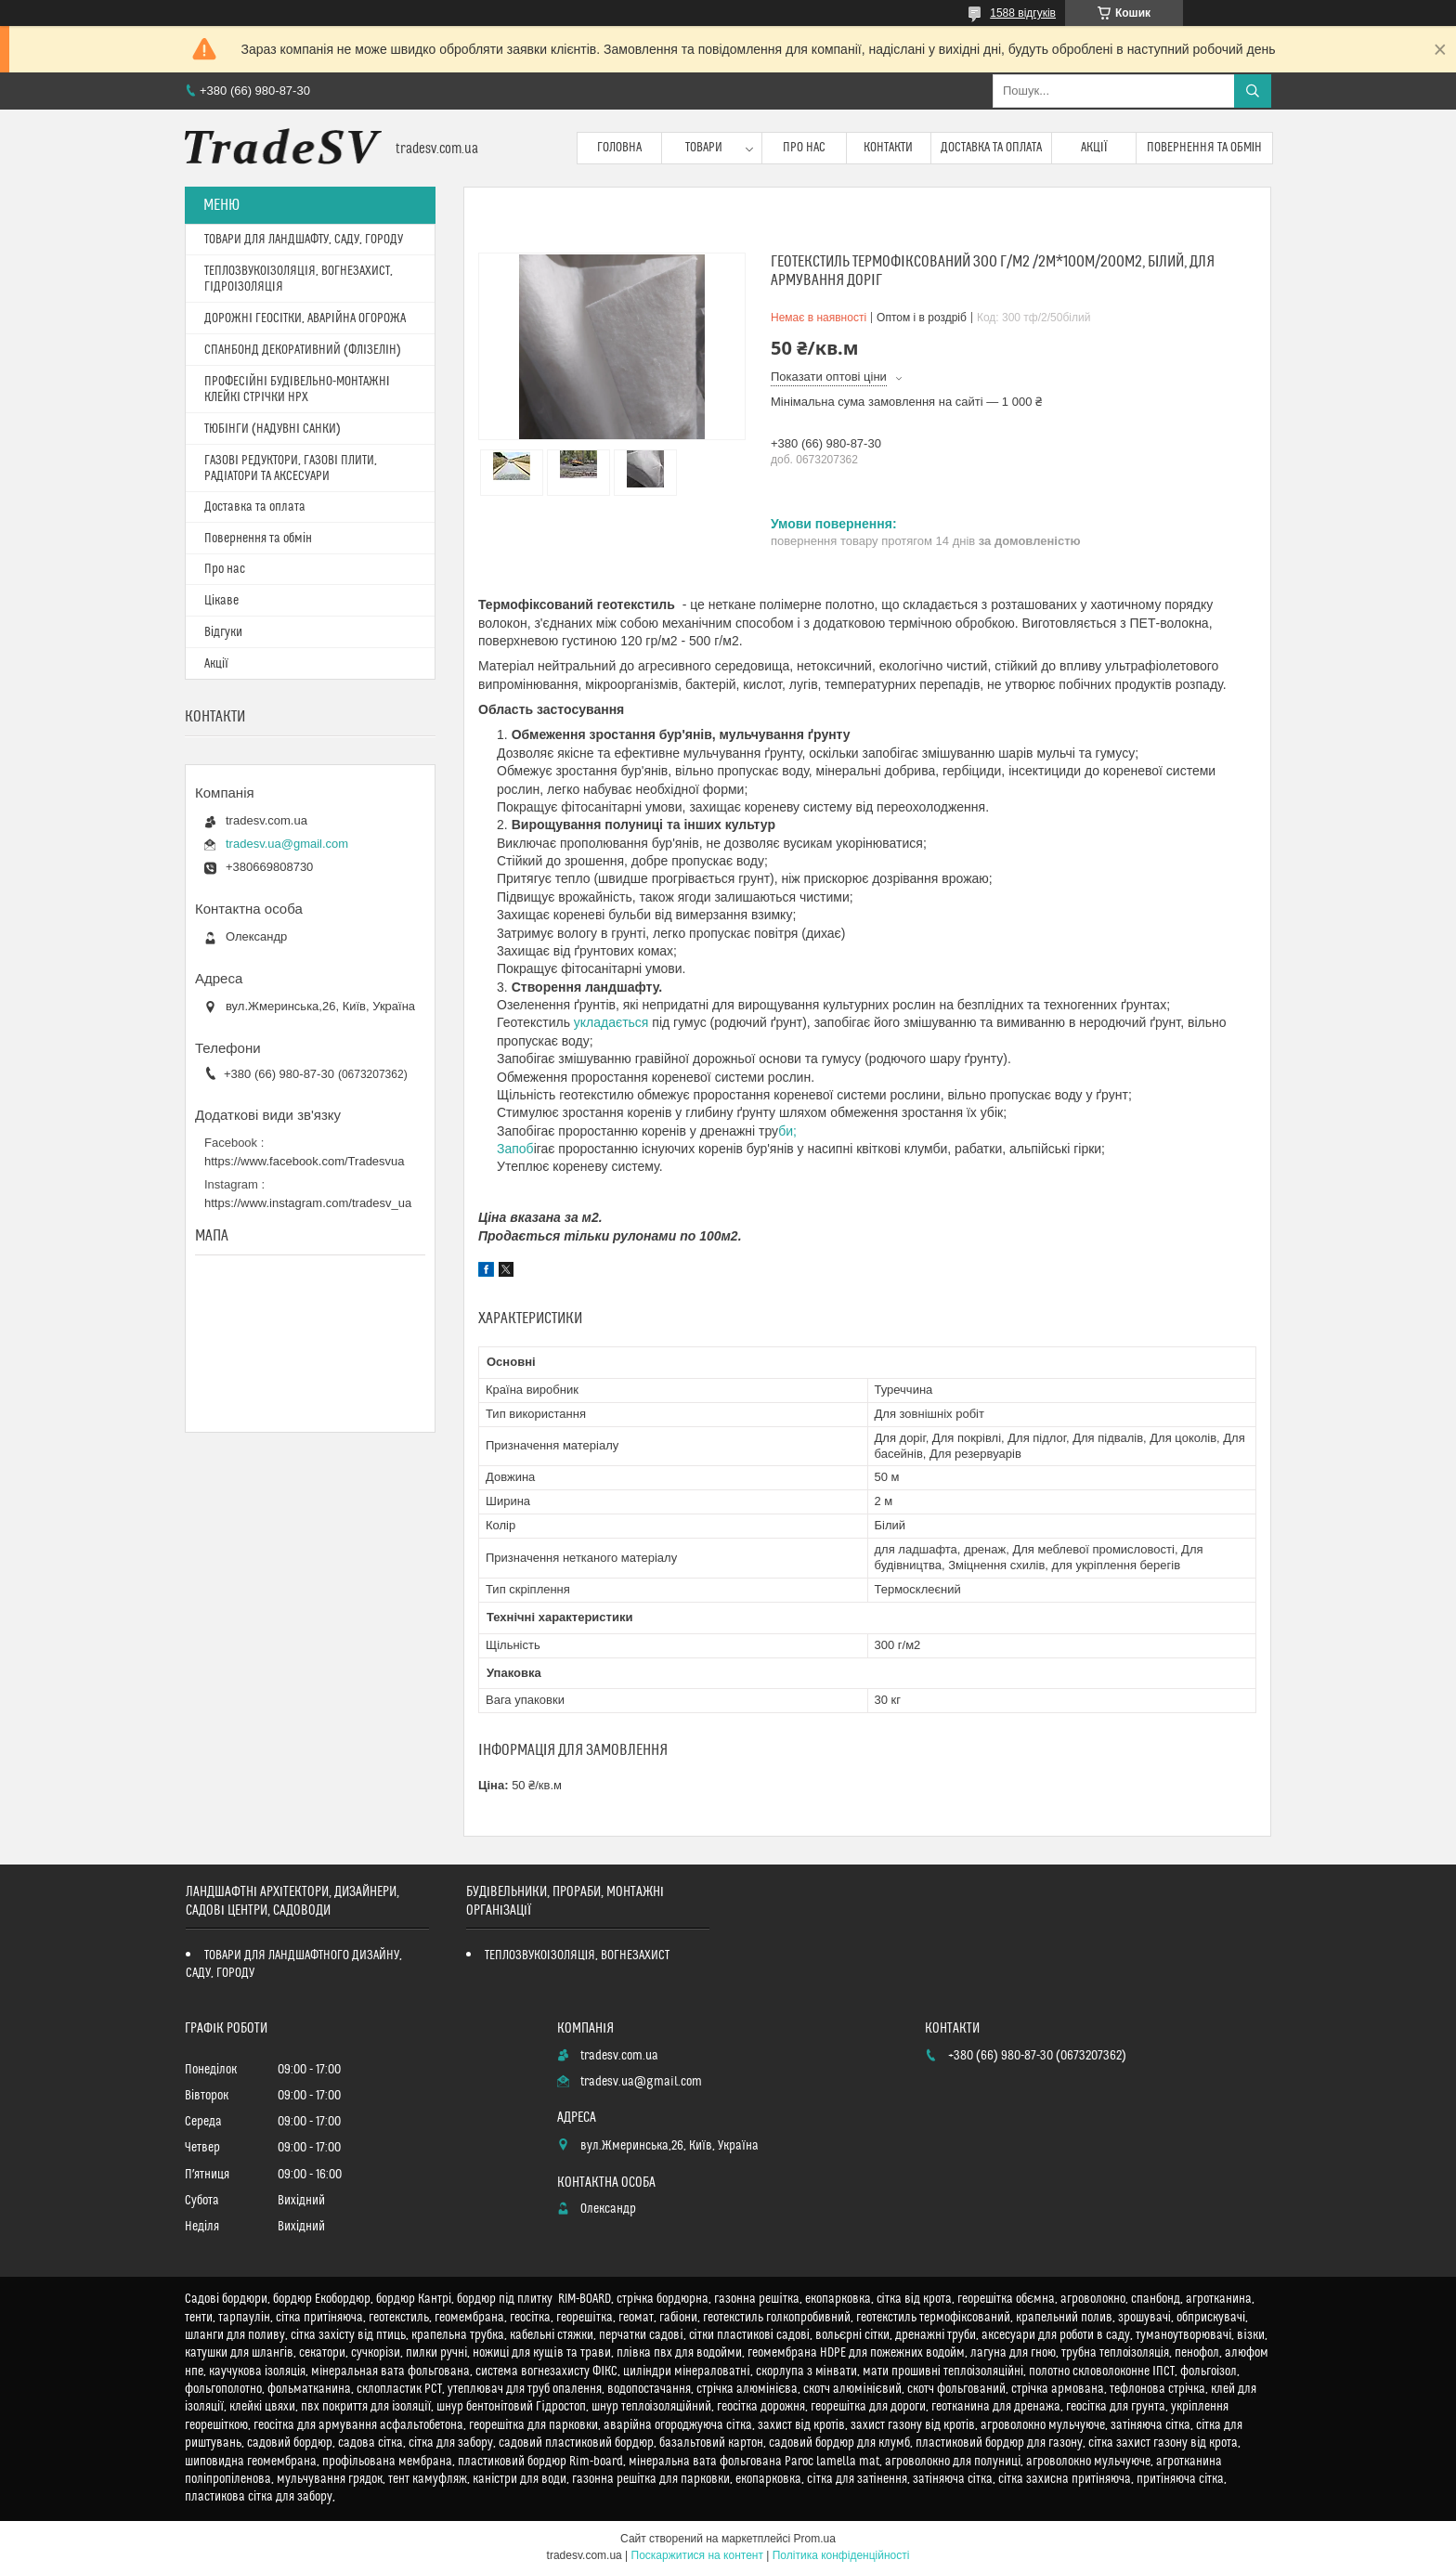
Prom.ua (815, 2538)
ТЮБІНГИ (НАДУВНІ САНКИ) (272, 429)
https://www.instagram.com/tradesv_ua (307, 1203)
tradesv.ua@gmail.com (287, 844)
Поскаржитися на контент (697, 2555)
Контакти (888, 147)
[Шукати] (1252, 91)
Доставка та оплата (991, 147)
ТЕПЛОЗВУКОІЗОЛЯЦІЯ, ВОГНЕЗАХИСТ (577, 1955)
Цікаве (221, 600)
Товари (703, 147)
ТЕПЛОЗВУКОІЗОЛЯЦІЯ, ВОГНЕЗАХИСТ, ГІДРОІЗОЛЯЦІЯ (298, 279)
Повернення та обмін (1205, 147)
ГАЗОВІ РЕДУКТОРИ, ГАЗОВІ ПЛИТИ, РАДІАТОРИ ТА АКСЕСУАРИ (290, 468)
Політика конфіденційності (841, 2555)
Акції (1094, 147)
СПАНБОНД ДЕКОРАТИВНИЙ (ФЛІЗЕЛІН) (302, 350)
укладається (611, 1022)
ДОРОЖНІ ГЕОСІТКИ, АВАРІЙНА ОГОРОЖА (305, 318)
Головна (619, 147)
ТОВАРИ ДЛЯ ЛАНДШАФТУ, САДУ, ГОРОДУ (303, 239)
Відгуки (223, 632)
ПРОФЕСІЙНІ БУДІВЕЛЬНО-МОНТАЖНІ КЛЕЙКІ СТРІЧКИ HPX (297, 389)
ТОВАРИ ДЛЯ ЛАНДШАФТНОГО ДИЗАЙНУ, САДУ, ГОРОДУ (294, 1964)
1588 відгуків (1023, 12)
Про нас (804, 147)
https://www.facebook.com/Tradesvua (304, 1161)
